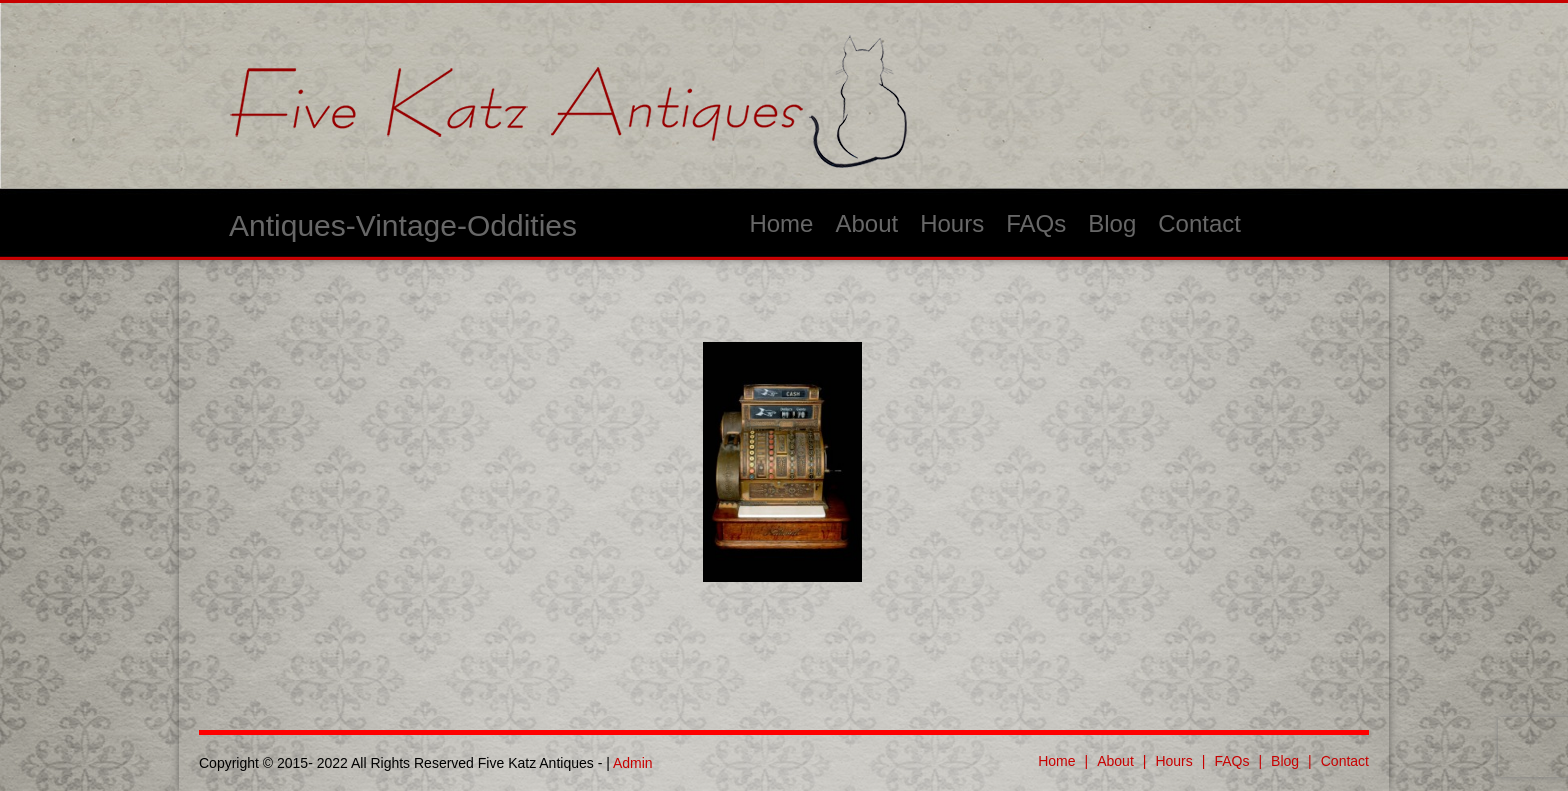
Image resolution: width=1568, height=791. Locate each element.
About (866, 223)
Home (781, 223)
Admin (633, 763)
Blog (1112, 223)
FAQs (1036, 223)
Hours (952, 223)
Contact (1199, 223)
